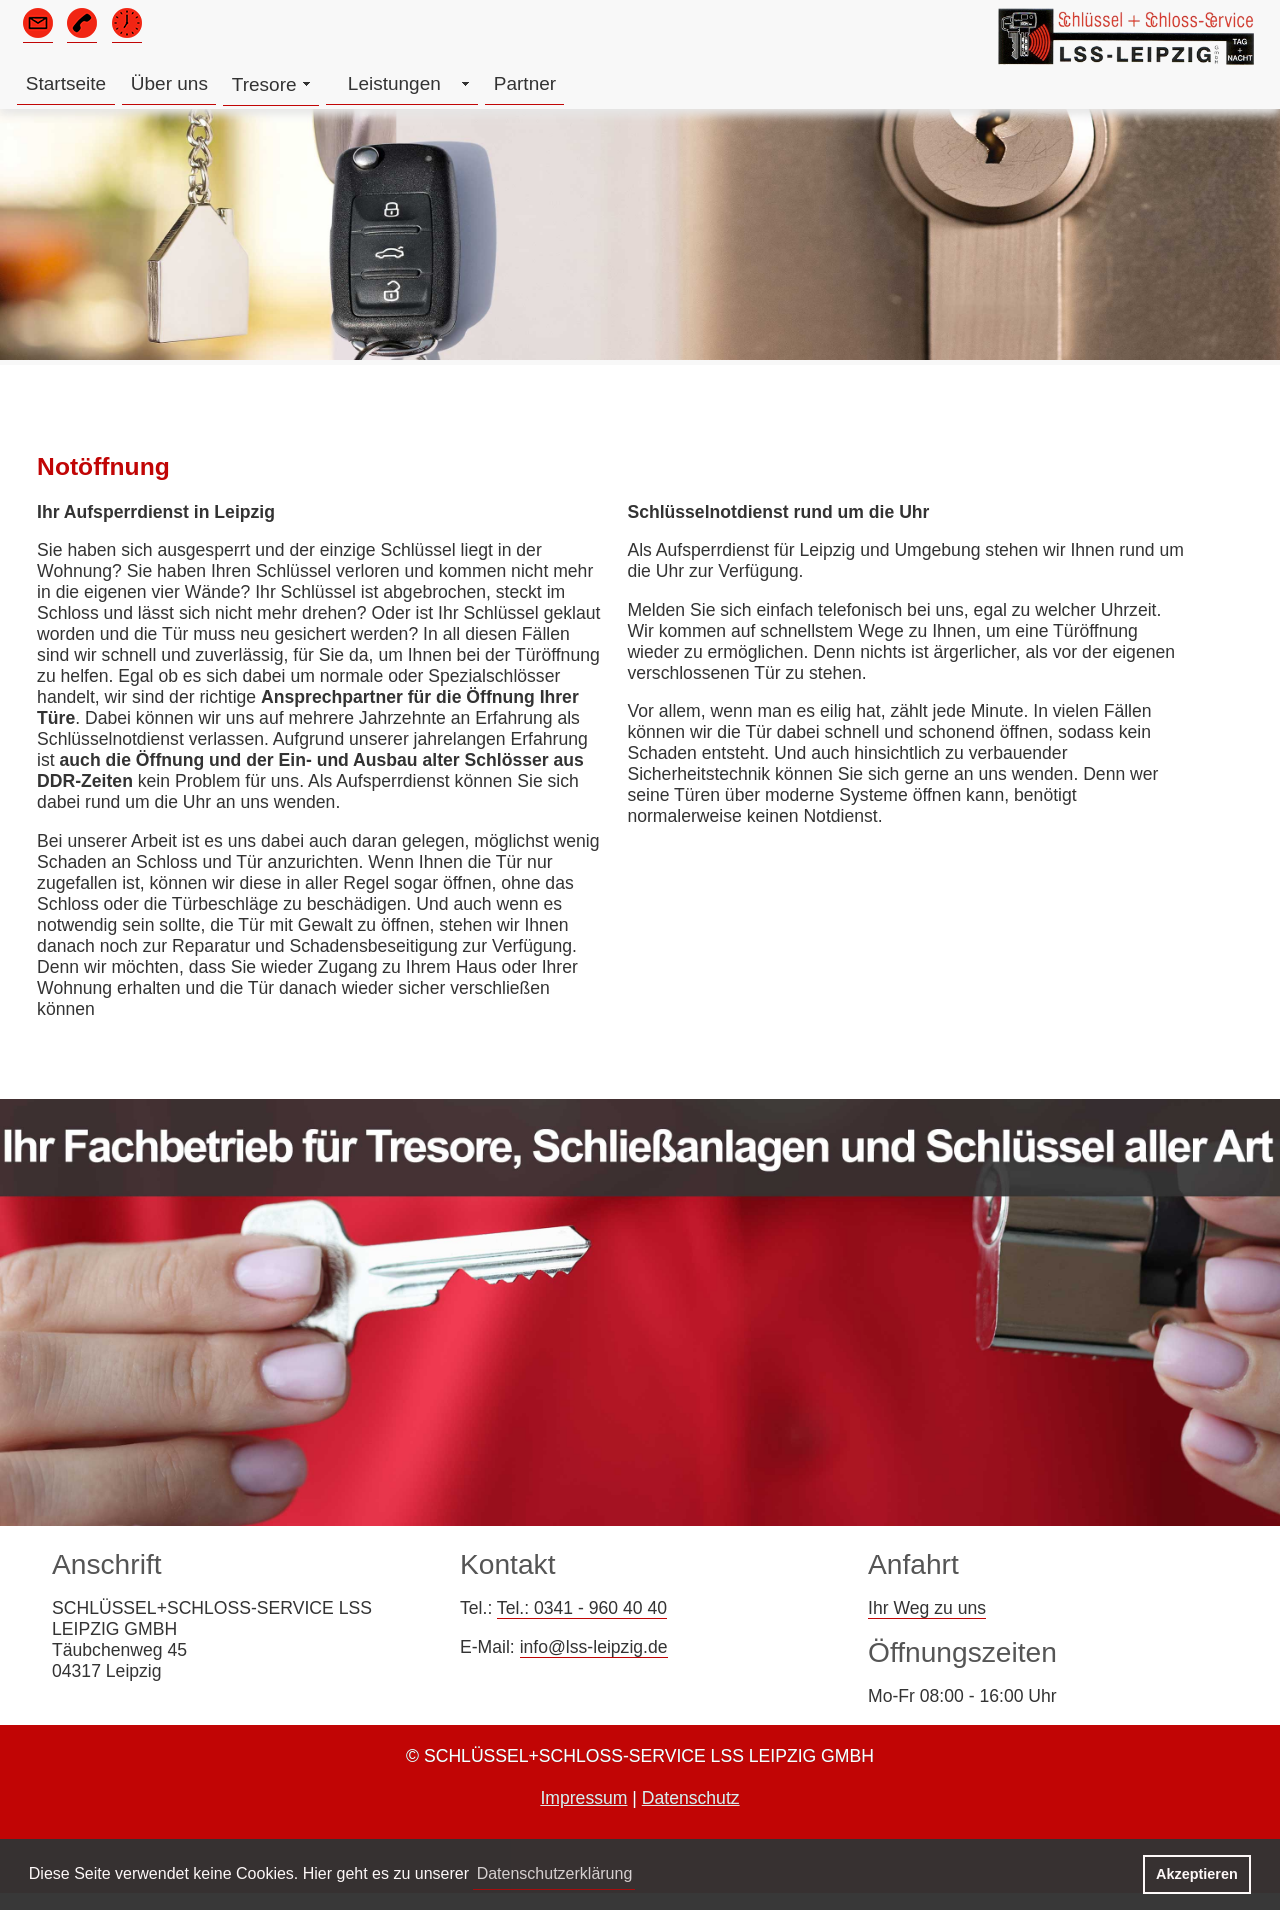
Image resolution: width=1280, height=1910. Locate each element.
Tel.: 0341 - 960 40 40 (582, 1608)
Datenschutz (691, 1798)
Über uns (169, 83)
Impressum (583, 1798)
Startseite (66, 83)
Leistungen (394, 83)
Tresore (264, 84)
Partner (525, 83)
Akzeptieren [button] (1197, 1874)
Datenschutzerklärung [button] (555, 1873)
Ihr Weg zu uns (927, 1608)
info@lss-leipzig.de (594, 1647)
